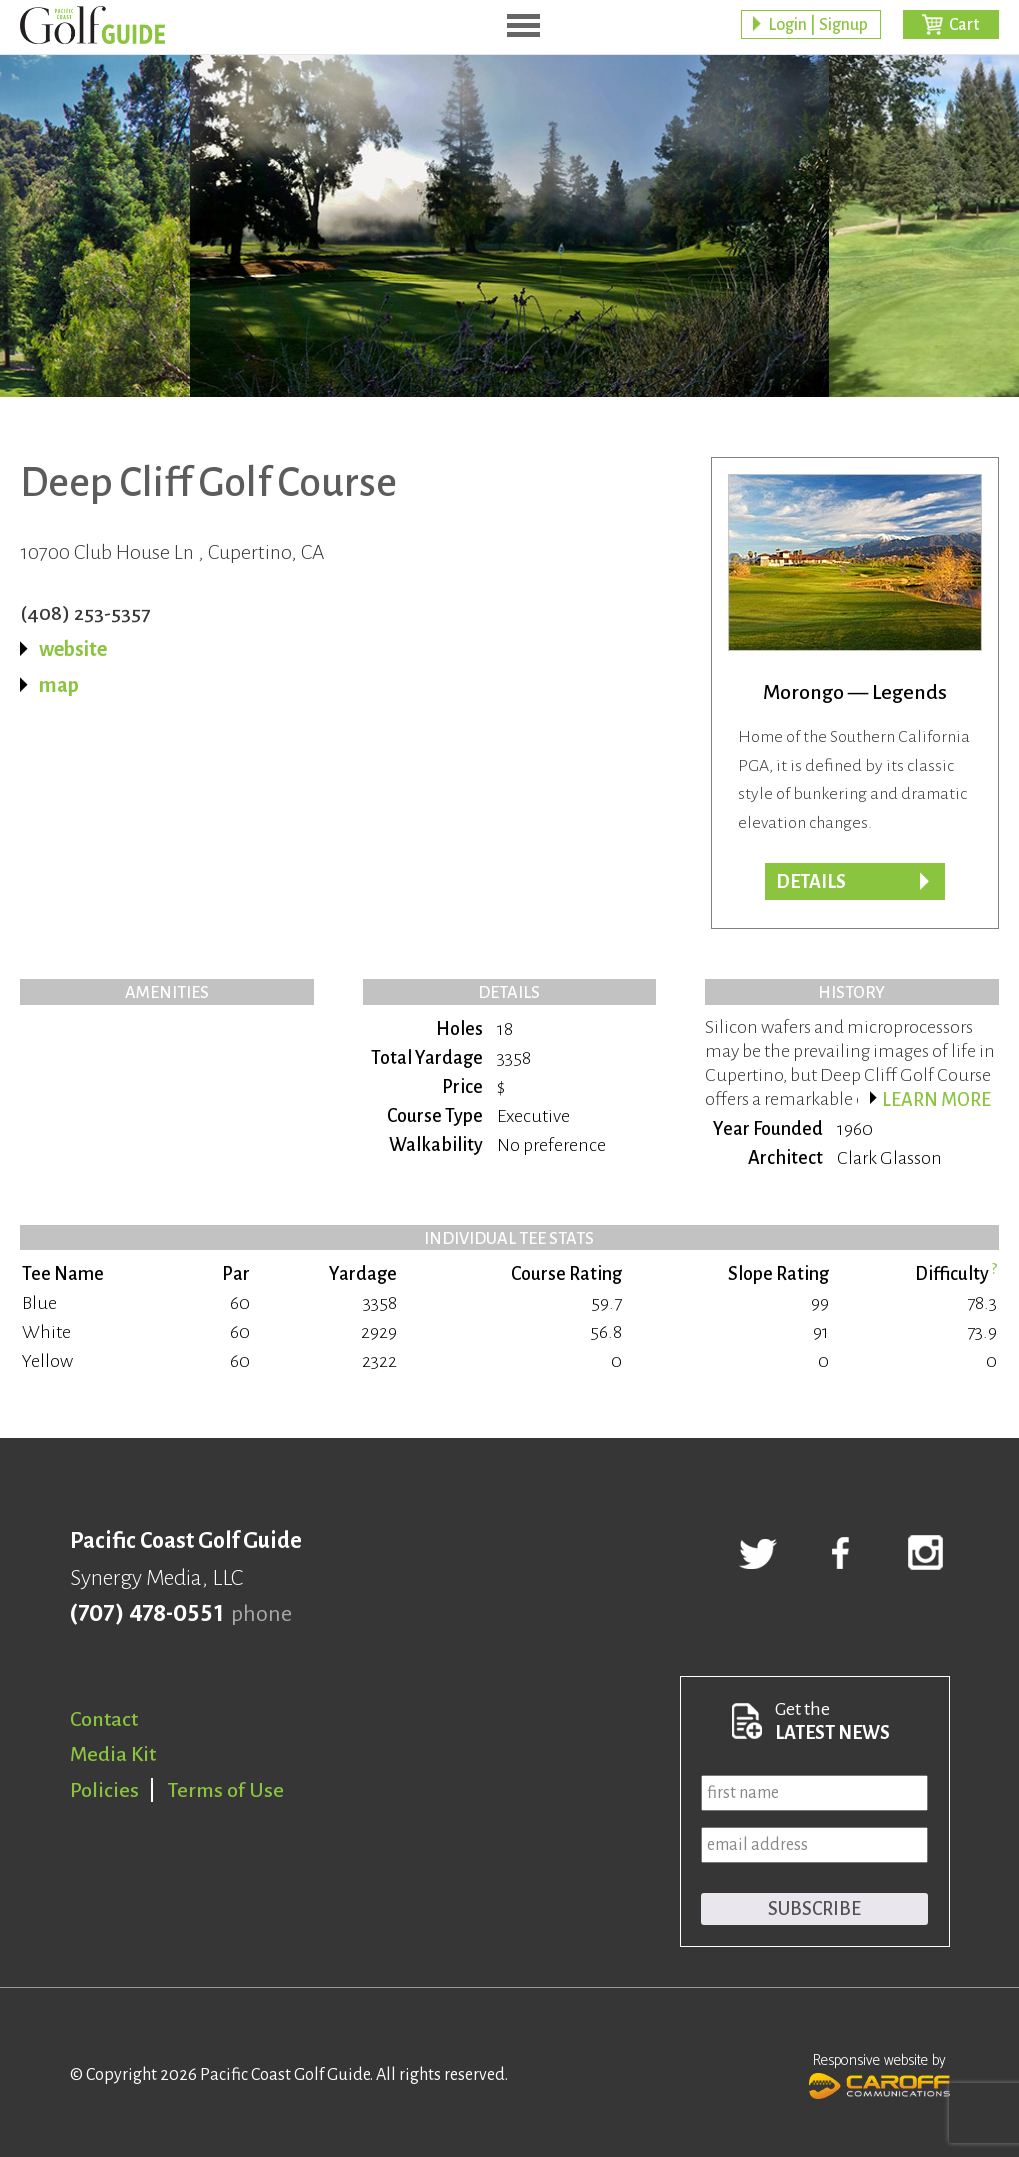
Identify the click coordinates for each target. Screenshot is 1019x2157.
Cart (964, 25)
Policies (104, 1790)
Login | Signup (818, 25)
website (73, 649)
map (59, 685)
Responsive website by (879, 2074)
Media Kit (113, 1754)
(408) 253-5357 (85, 613)
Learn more (936, 1100)
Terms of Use (226, 1790)
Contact (104, 1719)
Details (811, 882)
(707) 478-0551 (146, 1614)
